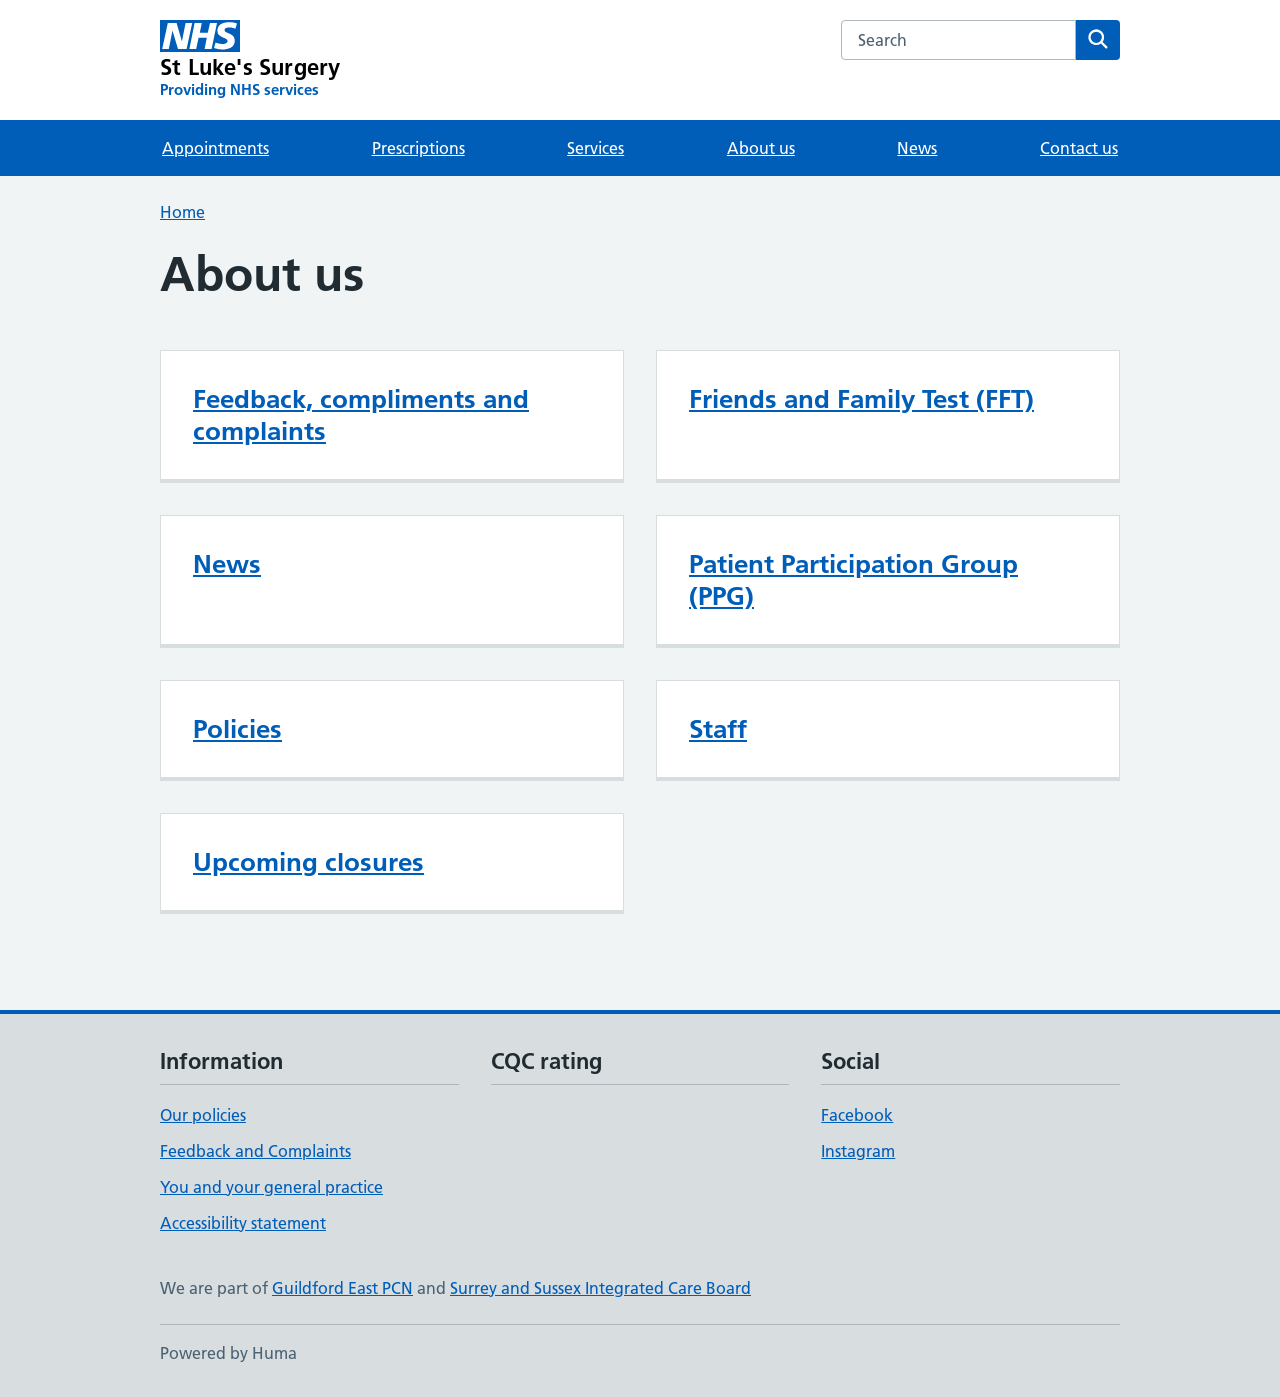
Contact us (1079, 148)
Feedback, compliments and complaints (361, 415)
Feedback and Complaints (255, 1151)
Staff (718, 729)
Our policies (203, 1115)
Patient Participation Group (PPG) (853, 580)
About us (761, 148)
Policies (237, 729)
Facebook (857, 1115)
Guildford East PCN (342, 1288)
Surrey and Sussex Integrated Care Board (600, 1288)
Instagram (858, 1151)
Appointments (215, 148)
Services (595, 148)
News (917, 148)
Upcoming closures (308, 862)
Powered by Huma (228, 1353)
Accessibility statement (243, 1223)
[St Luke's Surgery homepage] (250, 60)
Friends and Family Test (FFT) (861, 399)
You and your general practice (271, 1187)
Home (182, 212)
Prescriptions (418, 148)
